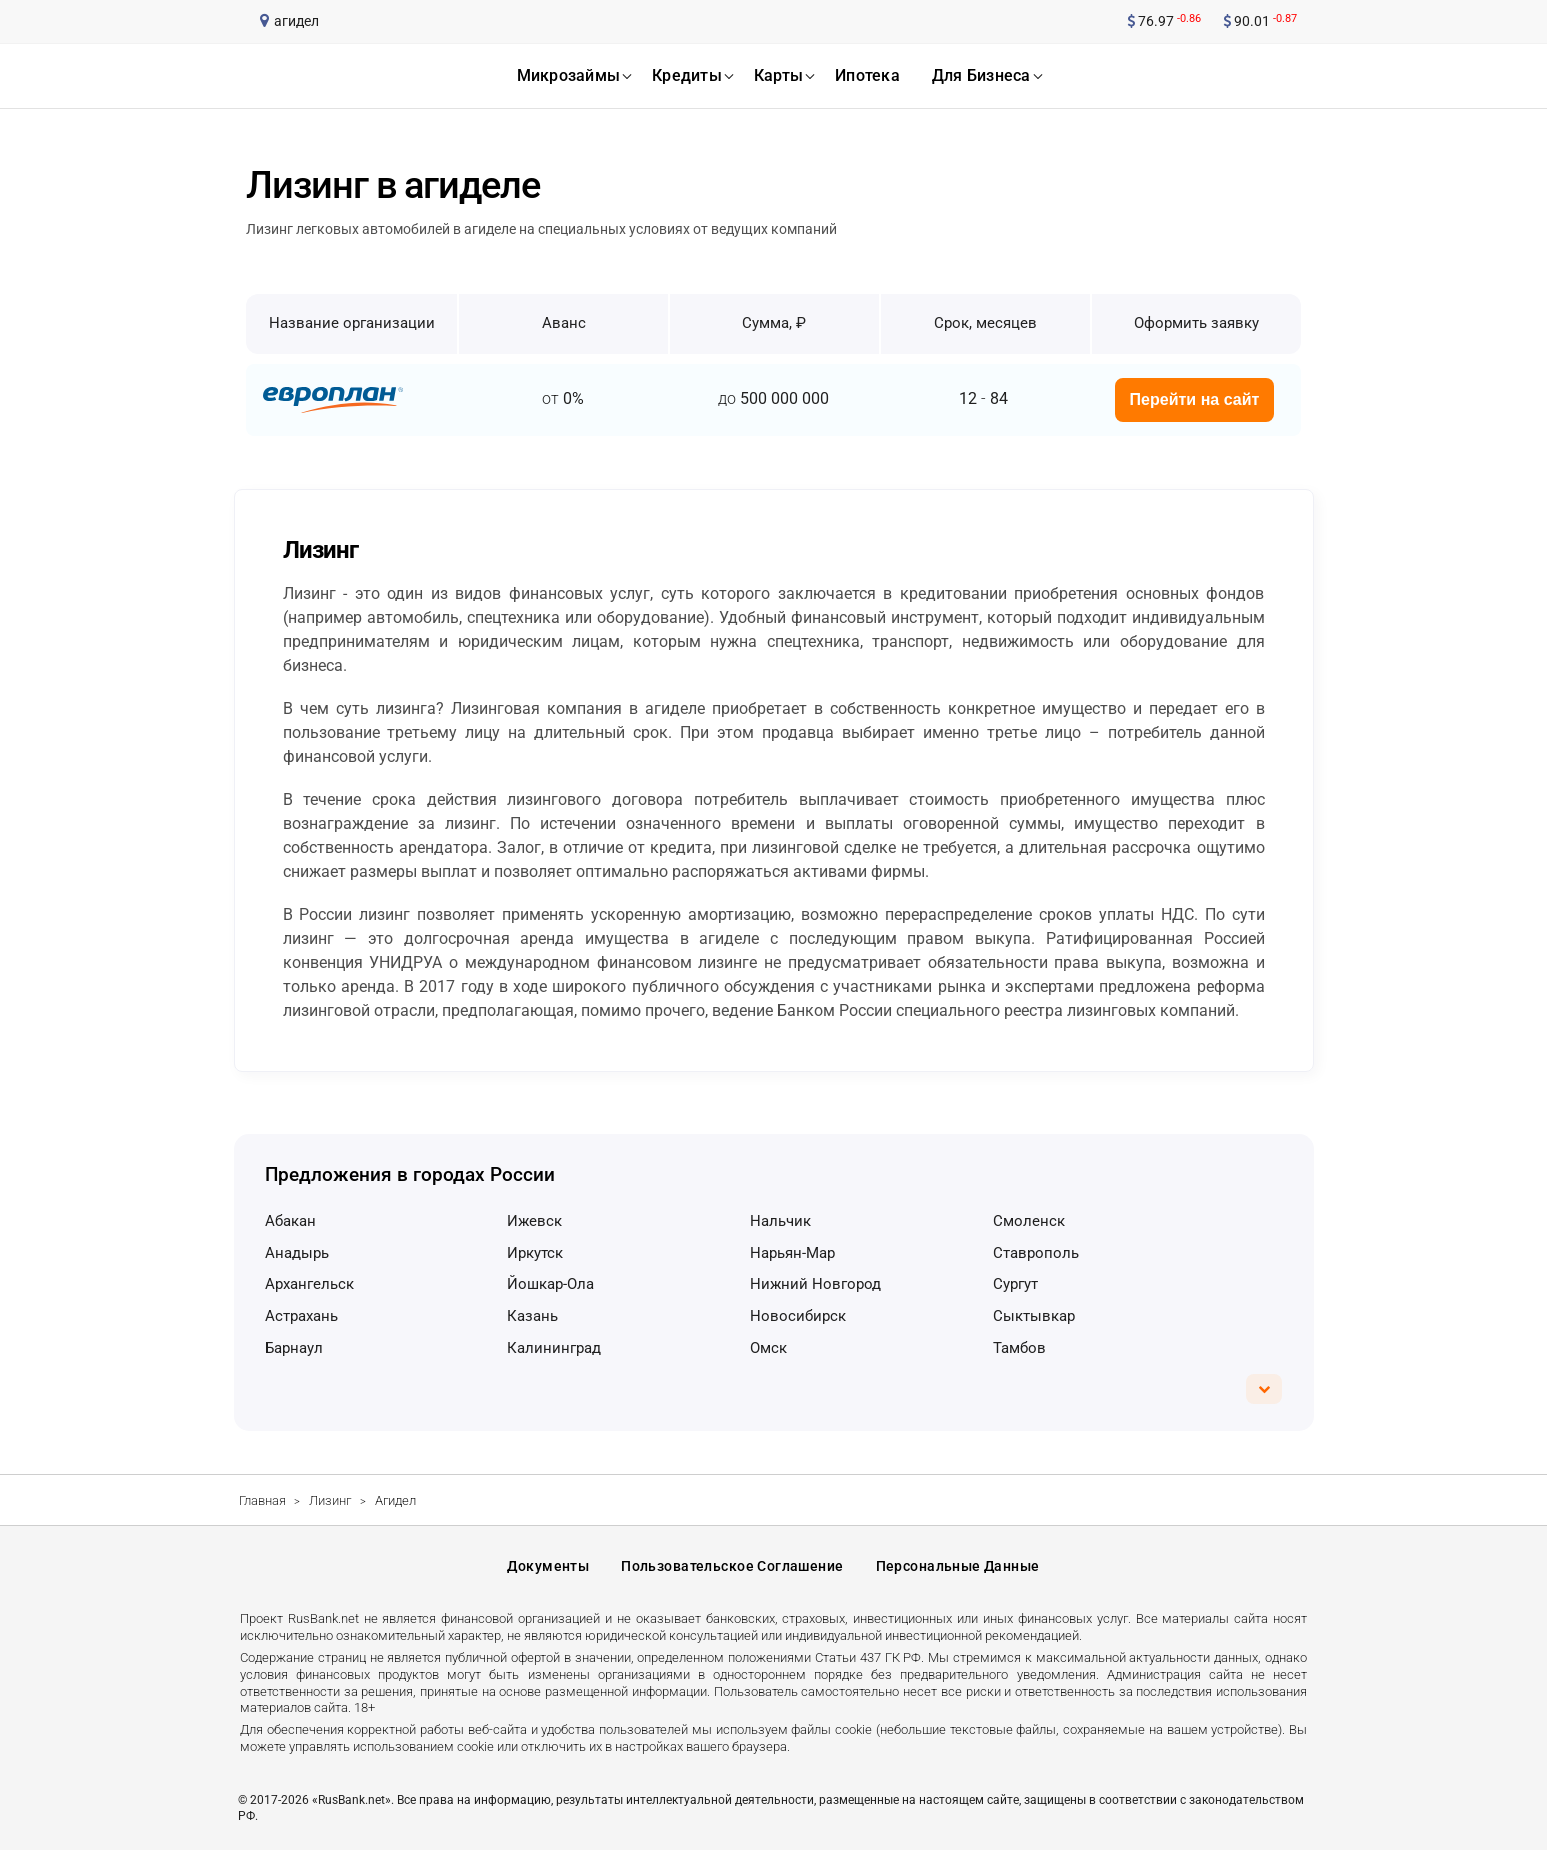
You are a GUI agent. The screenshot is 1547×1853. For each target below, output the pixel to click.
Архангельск (309, 1284)
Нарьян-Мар (792, 1253)
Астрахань (301, 1316)
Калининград (554, 1348)
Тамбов (1019, 1348)
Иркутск (535, 1253)
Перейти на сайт (1195, 399)
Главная (262, 1500)
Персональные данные (958, 1568)
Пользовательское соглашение (732, 1568)
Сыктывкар (1034, 1316)
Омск (768, 1348)
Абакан (290, 1221)
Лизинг (330, 1500)
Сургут (1015, 1284)
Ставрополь (1036, 1253)
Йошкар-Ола (550, 1284)
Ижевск (534, 1221)
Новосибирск (798, 1316)
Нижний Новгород (815, 1284)
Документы (548, 1568)
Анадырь (297, 1253)
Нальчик (780, 1221)
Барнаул (294, 1348)
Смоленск (1029, 1221)
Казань (532, 1316)
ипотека (867, 75)
